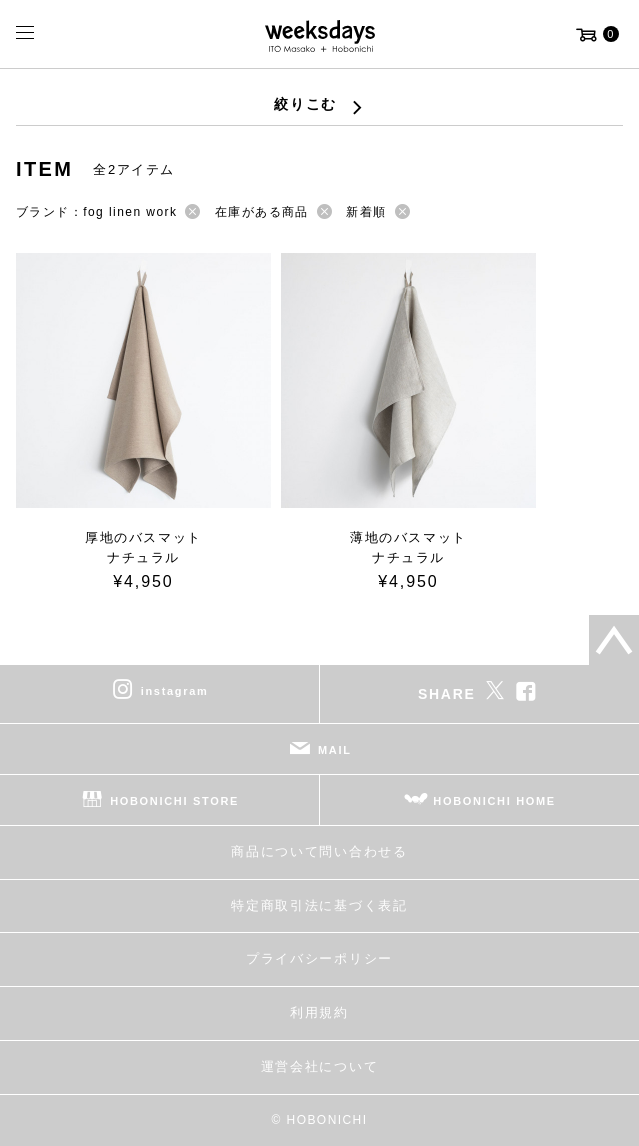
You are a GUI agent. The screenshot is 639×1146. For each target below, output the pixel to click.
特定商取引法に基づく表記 (319, 905)
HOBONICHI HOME (494, 801)
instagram (175, 691)
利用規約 (319, 1012)
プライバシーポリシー (319, 958)
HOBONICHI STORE (174, 801)
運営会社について (319, 1066)
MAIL (335, 750)
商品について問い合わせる (319, 851)
